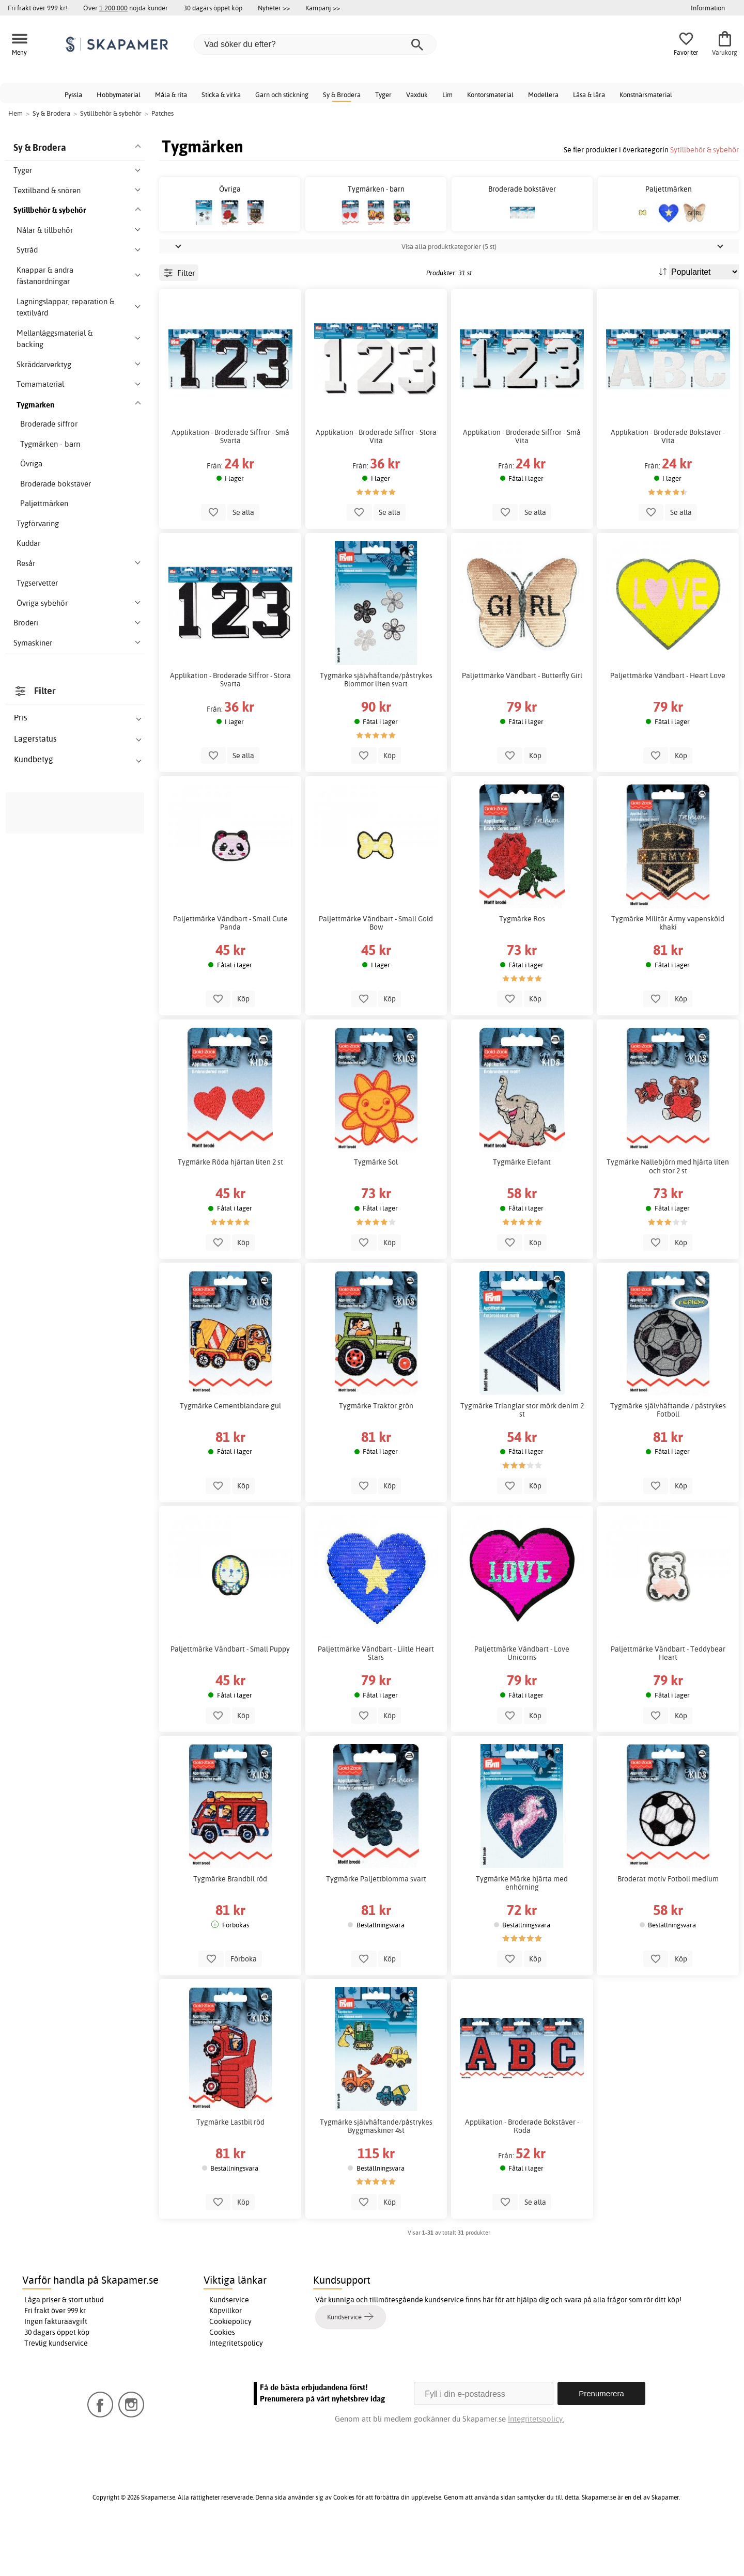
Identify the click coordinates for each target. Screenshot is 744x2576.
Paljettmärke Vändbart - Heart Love (667, 722)
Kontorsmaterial (490, 94)
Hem (15, 113)
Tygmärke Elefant (522, 1208)
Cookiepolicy (230, 2368)
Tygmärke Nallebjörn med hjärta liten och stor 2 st (668, 1212)
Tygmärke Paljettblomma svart (376, 1925)
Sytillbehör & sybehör (704, 149)
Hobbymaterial (119, 94)
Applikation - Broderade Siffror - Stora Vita (376, 483)
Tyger (383, 94)
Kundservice (229, 2346)
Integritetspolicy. (536, 2465)
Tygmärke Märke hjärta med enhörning (522, 1929)
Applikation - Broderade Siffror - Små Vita (522, 483)
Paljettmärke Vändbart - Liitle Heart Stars (376, 1699)
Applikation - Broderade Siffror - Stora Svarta (230, 726)
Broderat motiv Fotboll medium (668, 1925)
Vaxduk (417, 94)
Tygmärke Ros (522, 965)
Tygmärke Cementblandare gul (230, 1452)
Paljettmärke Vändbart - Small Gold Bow (376, 969)
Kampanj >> (322, 8)
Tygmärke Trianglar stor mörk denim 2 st (522, 1456)
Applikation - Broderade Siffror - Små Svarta (230, 483)
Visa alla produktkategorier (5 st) (449, 293)
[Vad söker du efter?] (315, 44)
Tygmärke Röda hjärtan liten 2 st (230, 1208)
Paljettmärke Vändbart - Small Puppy (230, 1695)
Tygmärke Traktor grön (376, 1452)
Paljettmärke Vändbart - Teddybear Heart (668, 1699)
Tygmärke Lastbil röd (230, 2168)
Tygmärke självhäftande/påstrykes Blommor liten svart (376, 726)
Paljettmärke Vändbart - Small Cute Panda (230, 969)
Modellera (543, 94)
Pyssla (73, 94)
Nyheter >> (274, 8)
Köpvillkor (225, 2357)
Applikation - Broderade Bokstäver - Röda (522, 2172)
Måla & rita (171, 94)
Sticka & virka (221, 94)
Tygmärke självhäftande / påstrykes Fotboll (668, 1456)
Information (708, 8)
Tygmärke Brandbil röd (230, 1925)
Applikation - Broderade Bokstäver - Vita (668, 483)
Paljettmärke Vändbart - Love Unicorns (521, 1699)
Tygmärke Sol (376, 1208)
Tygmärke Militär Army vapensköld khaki (667, 969)
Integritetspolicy (236, 2389)
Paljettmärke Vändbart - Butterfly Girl (522, 722)
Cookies (222, 2378)
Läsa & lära (589, 94)
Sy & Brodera (342, 94)
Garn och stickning (281, 94)
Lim (447, 94)
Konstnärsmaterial (645, 94)
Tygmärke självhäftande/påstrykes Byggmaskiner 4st (376, 2172)
